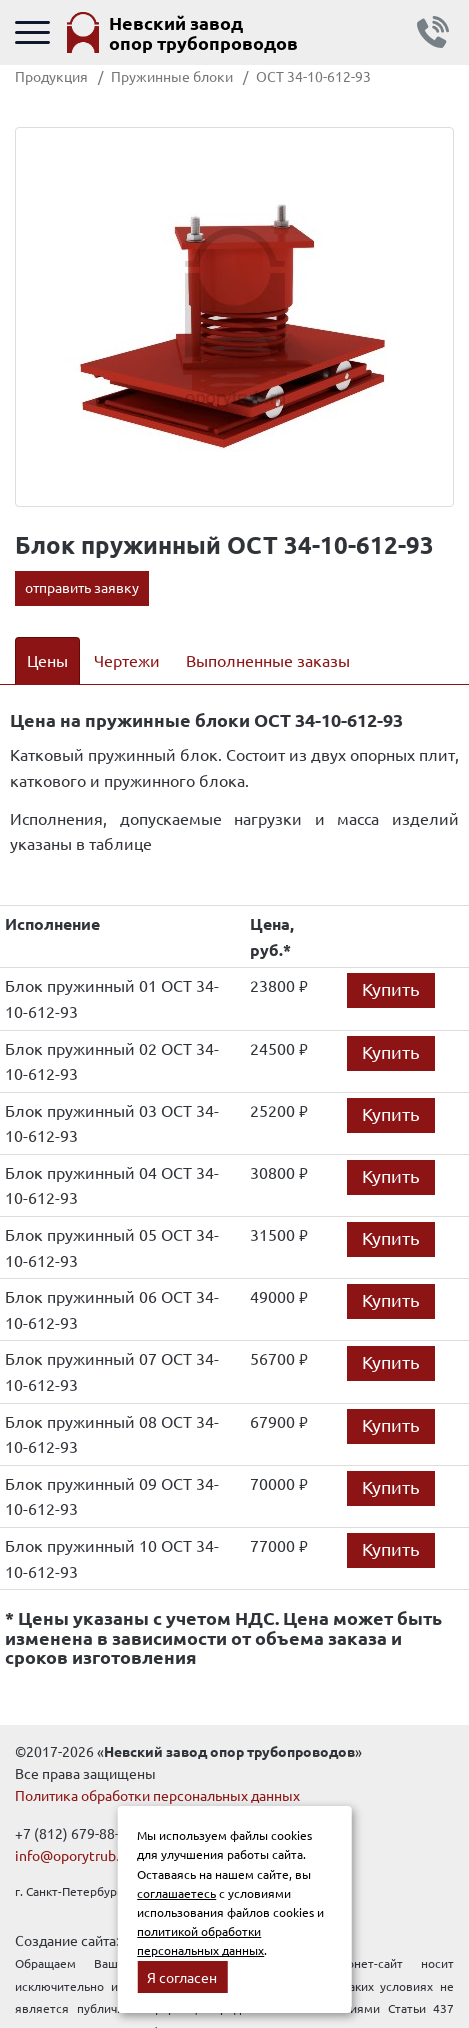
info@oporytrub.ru (73, 1855)
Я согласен (182, 1977)
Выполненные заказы (268, 660)
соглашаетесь (176, 1893)
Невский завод (203, 32)
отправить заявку (82, 587)
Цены (47, 660)
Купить (391, 988)
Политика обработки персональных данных (157, 1795)
